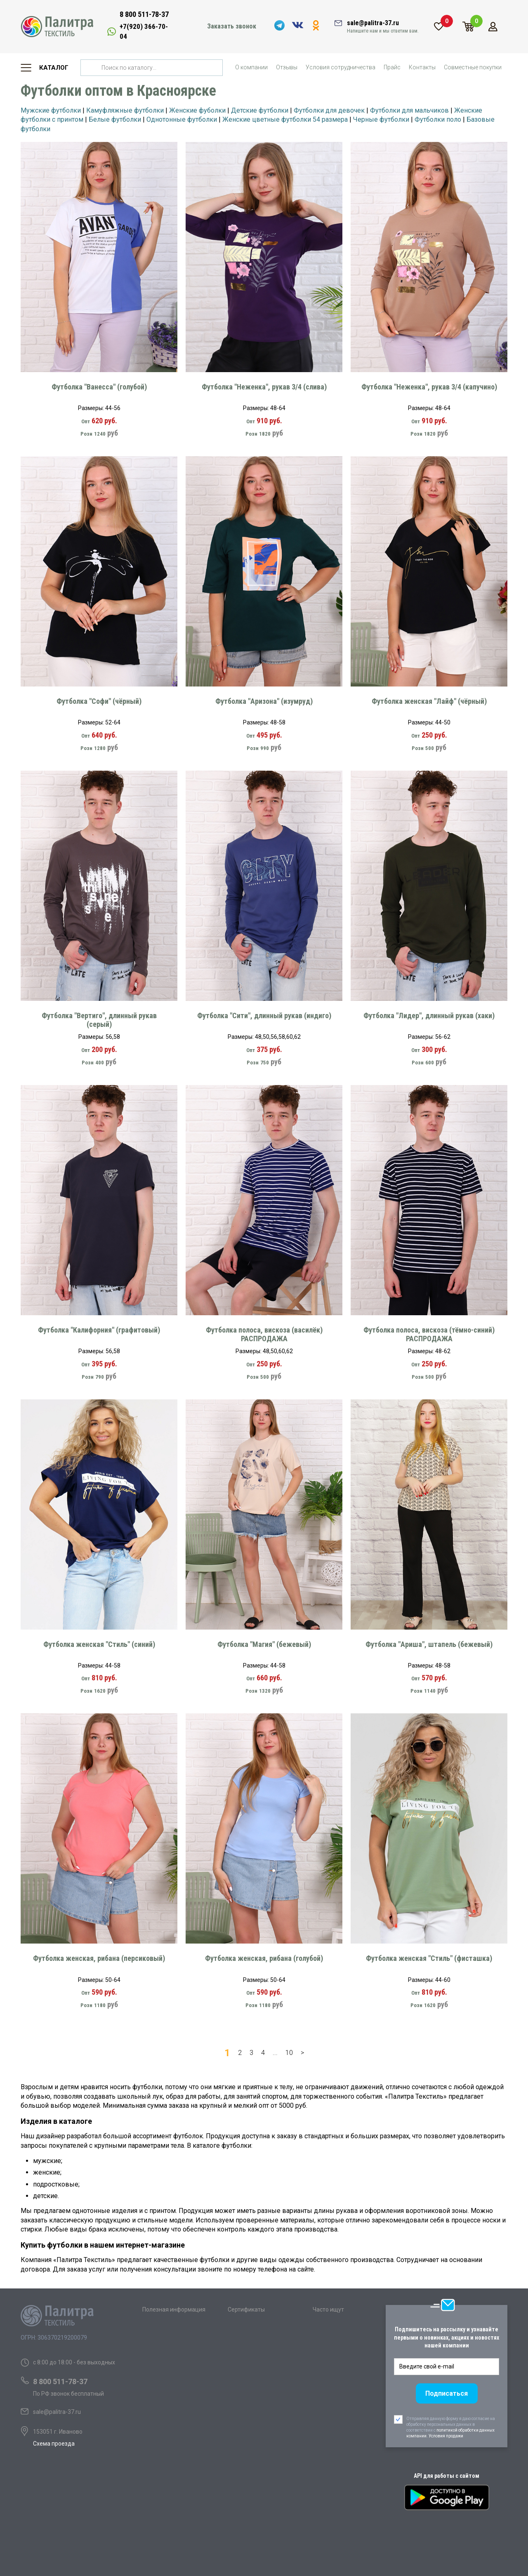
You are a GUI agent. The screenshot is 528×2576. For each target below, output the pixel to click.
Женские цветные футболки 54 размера (285, 119)
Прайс (392, 67)
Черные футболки (381, 119)
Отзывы (286, 67)
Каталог (53, 67)
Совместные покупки (473, 67)
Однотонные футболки (181, 119)
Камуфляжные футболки (125, 110)
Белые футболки (115, 119)
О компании (251, 67)
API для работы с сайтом (446, 2475)
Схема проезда (54, 2443)
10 (289, 2053)
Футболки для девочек (329, 110)
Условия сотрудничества (340, 67)
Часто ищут (328, 2309)
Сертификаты (246, 2309)
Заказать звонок (231, 26)
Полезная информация (173, 2309)
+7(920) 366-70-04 (144, 31)
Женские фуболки (197, 110)
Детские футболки (259, 110)
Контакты (422, 67)
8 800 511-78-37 (144, 14)
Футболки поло (438, 119)
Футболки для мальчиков (409, 110)
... (275, 2053)
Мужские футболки (51, 110)
